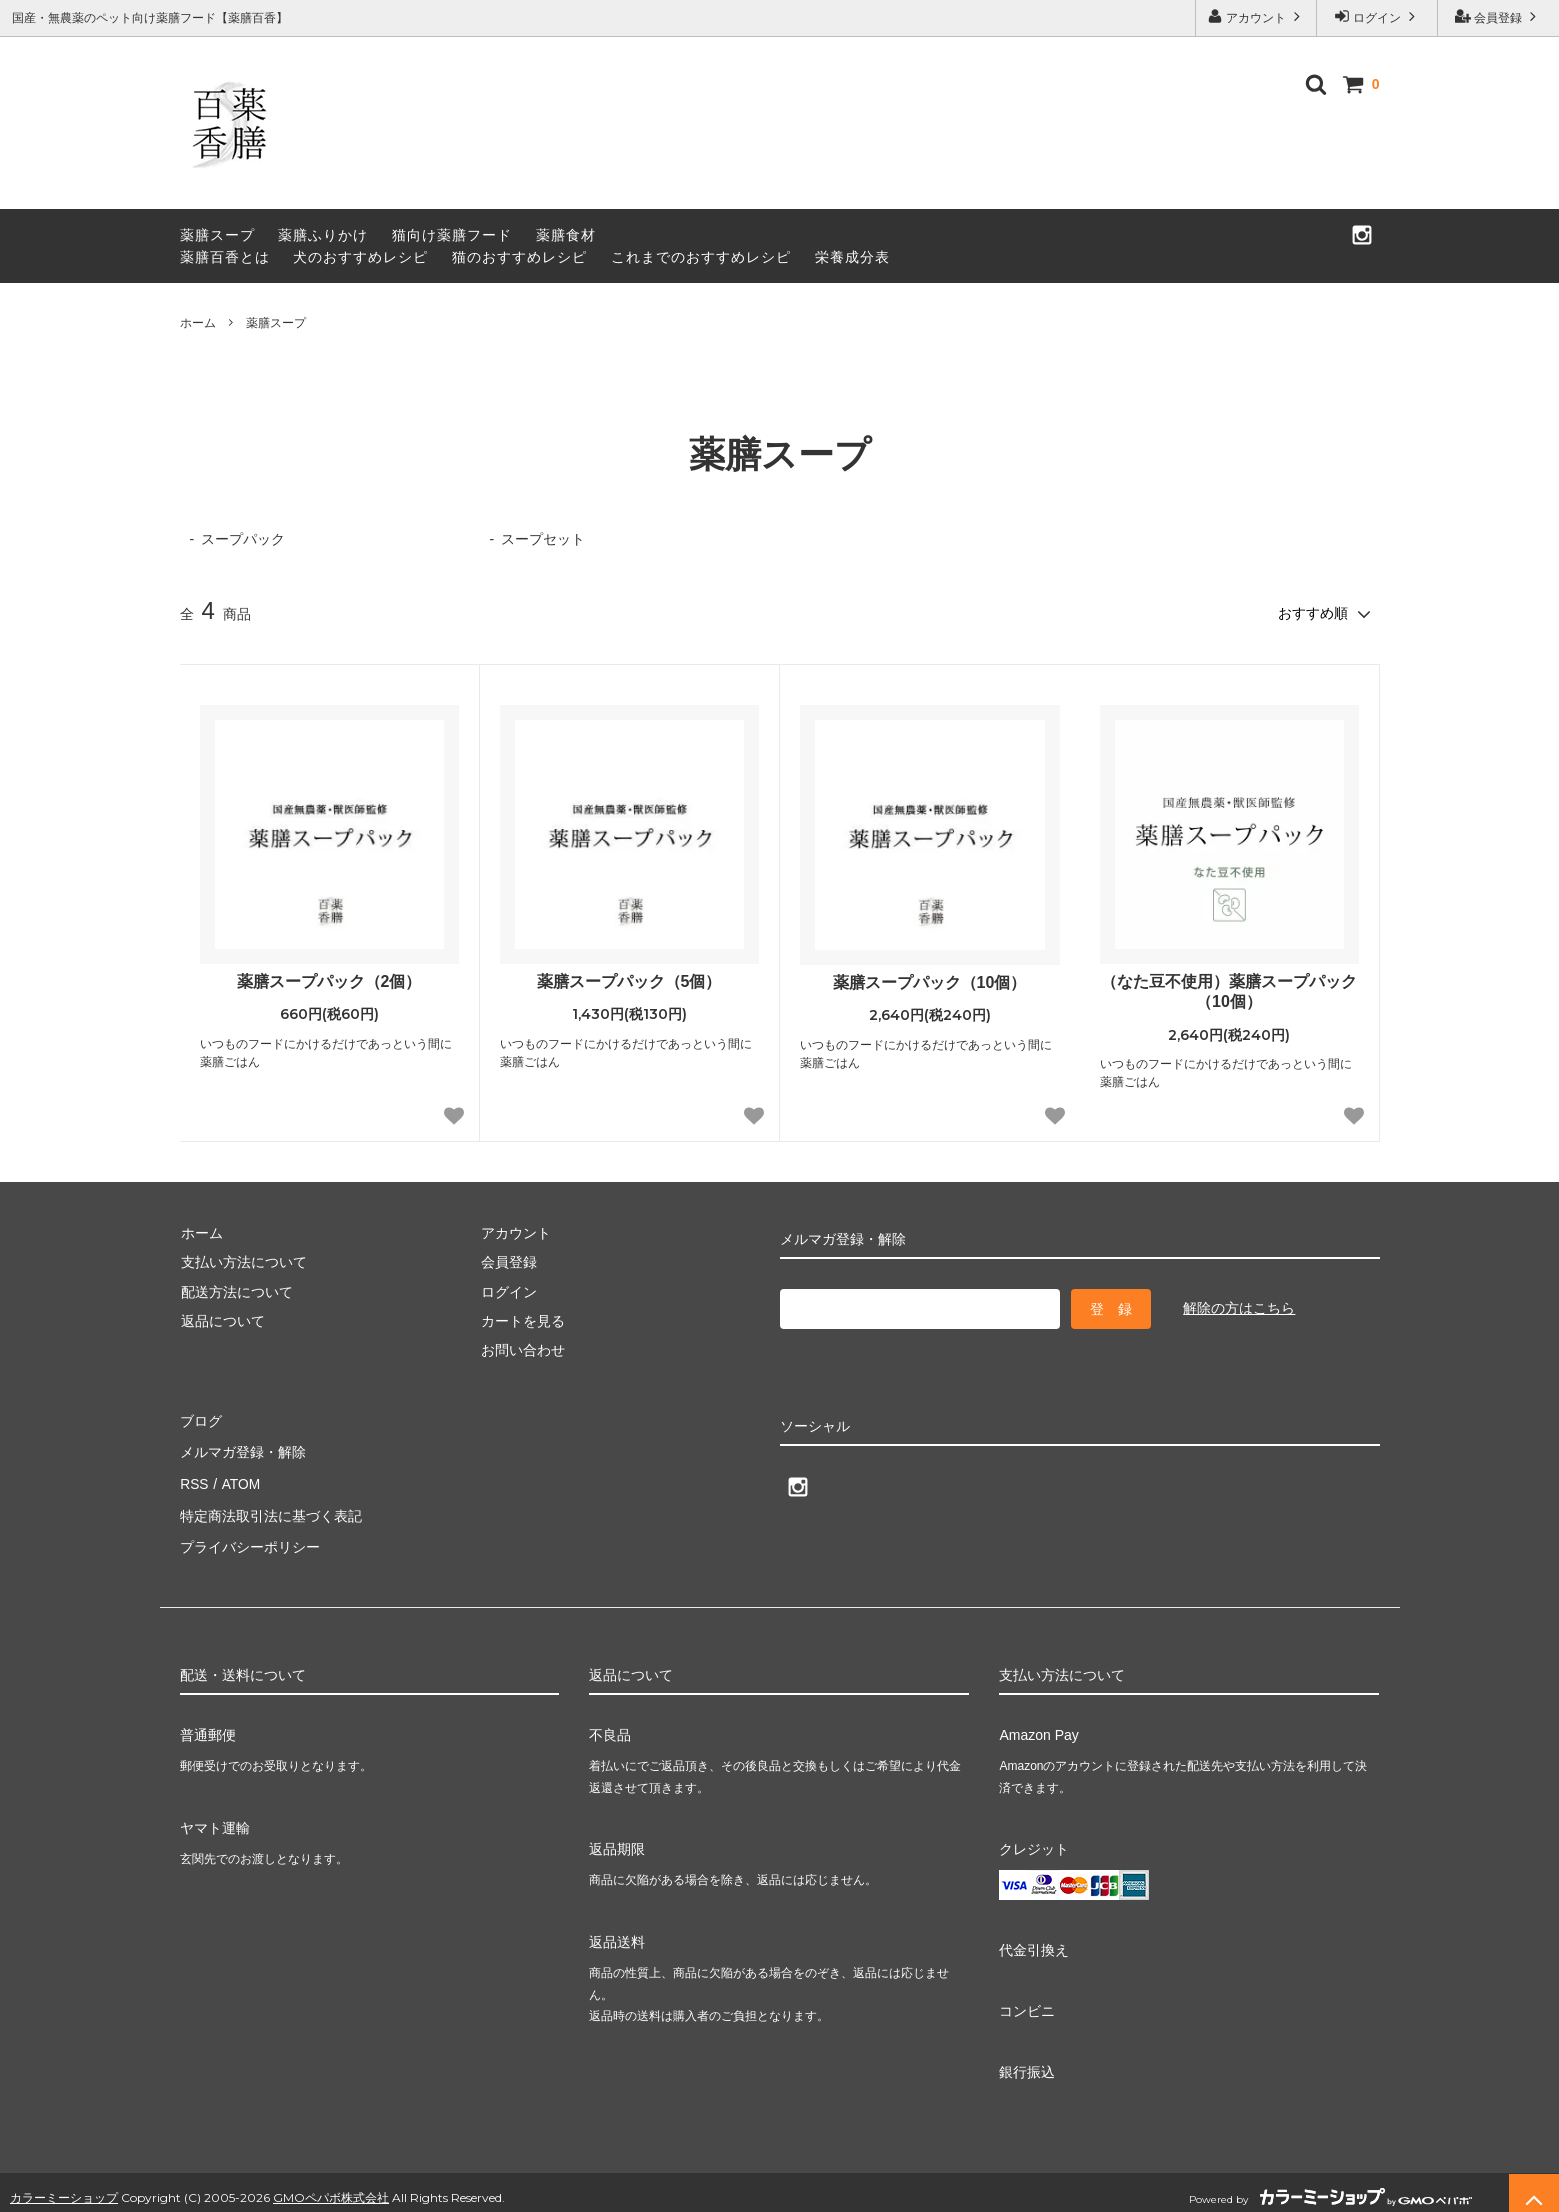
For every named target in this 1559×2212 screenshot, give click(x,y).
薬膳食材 (566, 235)
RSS (194, 1477)
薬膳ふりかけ (323, 235)
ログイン (1377, 16)
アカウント (1256, 16)
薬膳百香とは (225, 257)
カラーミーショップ (64, 2185)
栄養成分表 (852, 257)
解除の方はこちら (1239, 1307)
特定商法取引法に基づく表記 (271, 1506)
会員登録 (1498, 16)
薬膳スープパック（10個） (930, 981)
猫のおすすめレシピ (519, 257)
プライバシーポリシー (250, 1536)
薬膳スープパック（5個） (629, 980)
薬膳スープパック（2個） (329, 980)
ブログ (201, 1418)
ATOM (238, 1477)
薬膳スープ (217, 235)
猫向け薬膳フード (452, 235)
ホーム (198, 323)
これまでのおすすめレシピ (701, 257)
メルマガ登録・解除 (243, 1448)
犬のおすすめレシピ (360, 257)
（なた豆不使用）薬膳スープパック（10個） (1229, 991)
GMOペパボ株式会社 (331, 2185)
